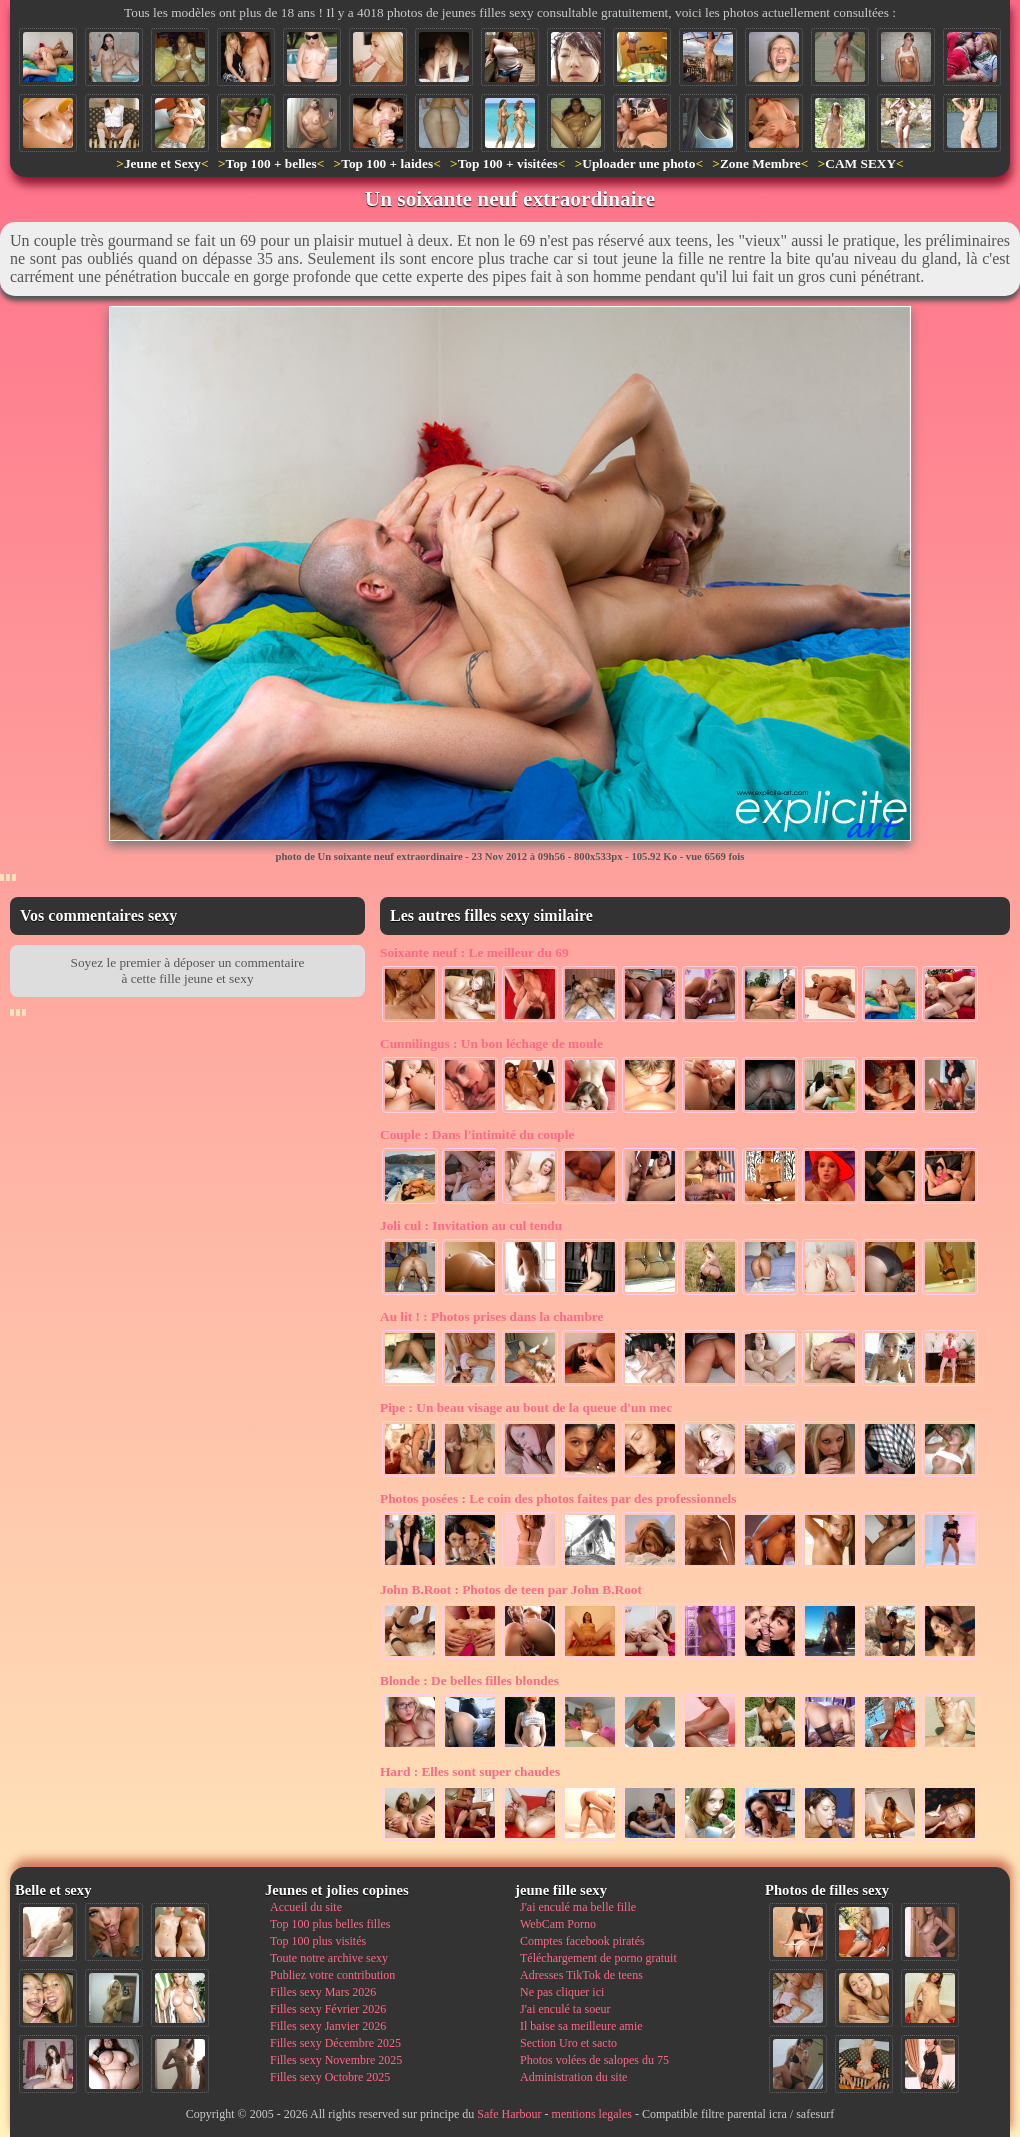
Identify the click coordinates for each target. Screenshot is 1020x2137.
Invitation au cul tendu (471, 1225)
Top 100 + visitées (508, 163)
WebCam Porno (558, 1924)
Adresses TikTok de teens (581, 1975)
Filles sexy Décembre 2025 (335, 2043)
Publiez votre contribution (332, 1975)
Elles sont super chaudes (470, 1771)
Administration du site (573, 2077)
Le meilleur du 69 (474, 952)
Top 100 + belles (270, 163)
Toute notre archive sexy (329, 1958)
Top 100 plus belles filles (330, 1924)
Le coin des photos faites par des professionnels (558, 1498)
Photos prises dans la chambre (491, 1316)
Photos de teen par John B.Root (511, 1589)
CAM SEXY (860, 163)
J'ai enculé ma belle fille (578, 1907)
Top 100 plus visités (318, 1941)
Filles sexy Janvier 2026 (328, 2026)
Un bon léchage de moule (491, 1043)
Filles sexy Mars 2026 (323, 1992)
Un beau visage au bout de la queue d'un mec (526, 1407)
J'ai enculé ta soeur (565, 2009)
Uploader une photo (638, 163)
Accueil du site (306, 1907)
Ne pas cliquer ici (562, 1992)
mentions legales (592, 2114)
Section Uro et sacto (568, 2043)
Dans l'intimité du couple (477, 1134)
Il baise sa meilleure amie (581, 2026)
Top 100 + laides (387, 163)
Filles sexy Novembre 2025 (336, 2060)
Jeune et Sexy (162, 163)
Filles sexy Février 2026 (328, 2009)
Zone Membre (760, 163)
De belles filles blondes (469, 1680)
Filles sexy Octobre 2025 (330, 2077)
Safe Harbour (509, 2114)
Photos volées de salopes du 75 (594, 2060)
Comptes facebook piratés (582, 1941)
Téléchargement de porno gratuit (598, 1958)
